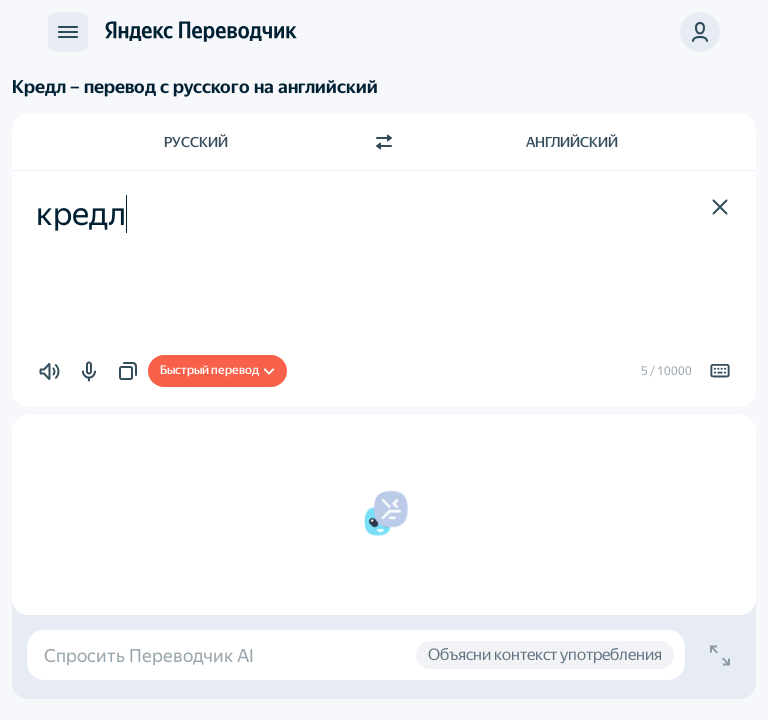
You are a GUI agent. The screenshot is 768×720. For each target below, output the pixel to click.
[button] (700, 32)
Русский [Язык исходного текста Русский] (196, 142)
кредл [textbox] (81, 214)
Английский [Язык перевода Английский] (572, 142)
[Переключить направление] (384, 142)
